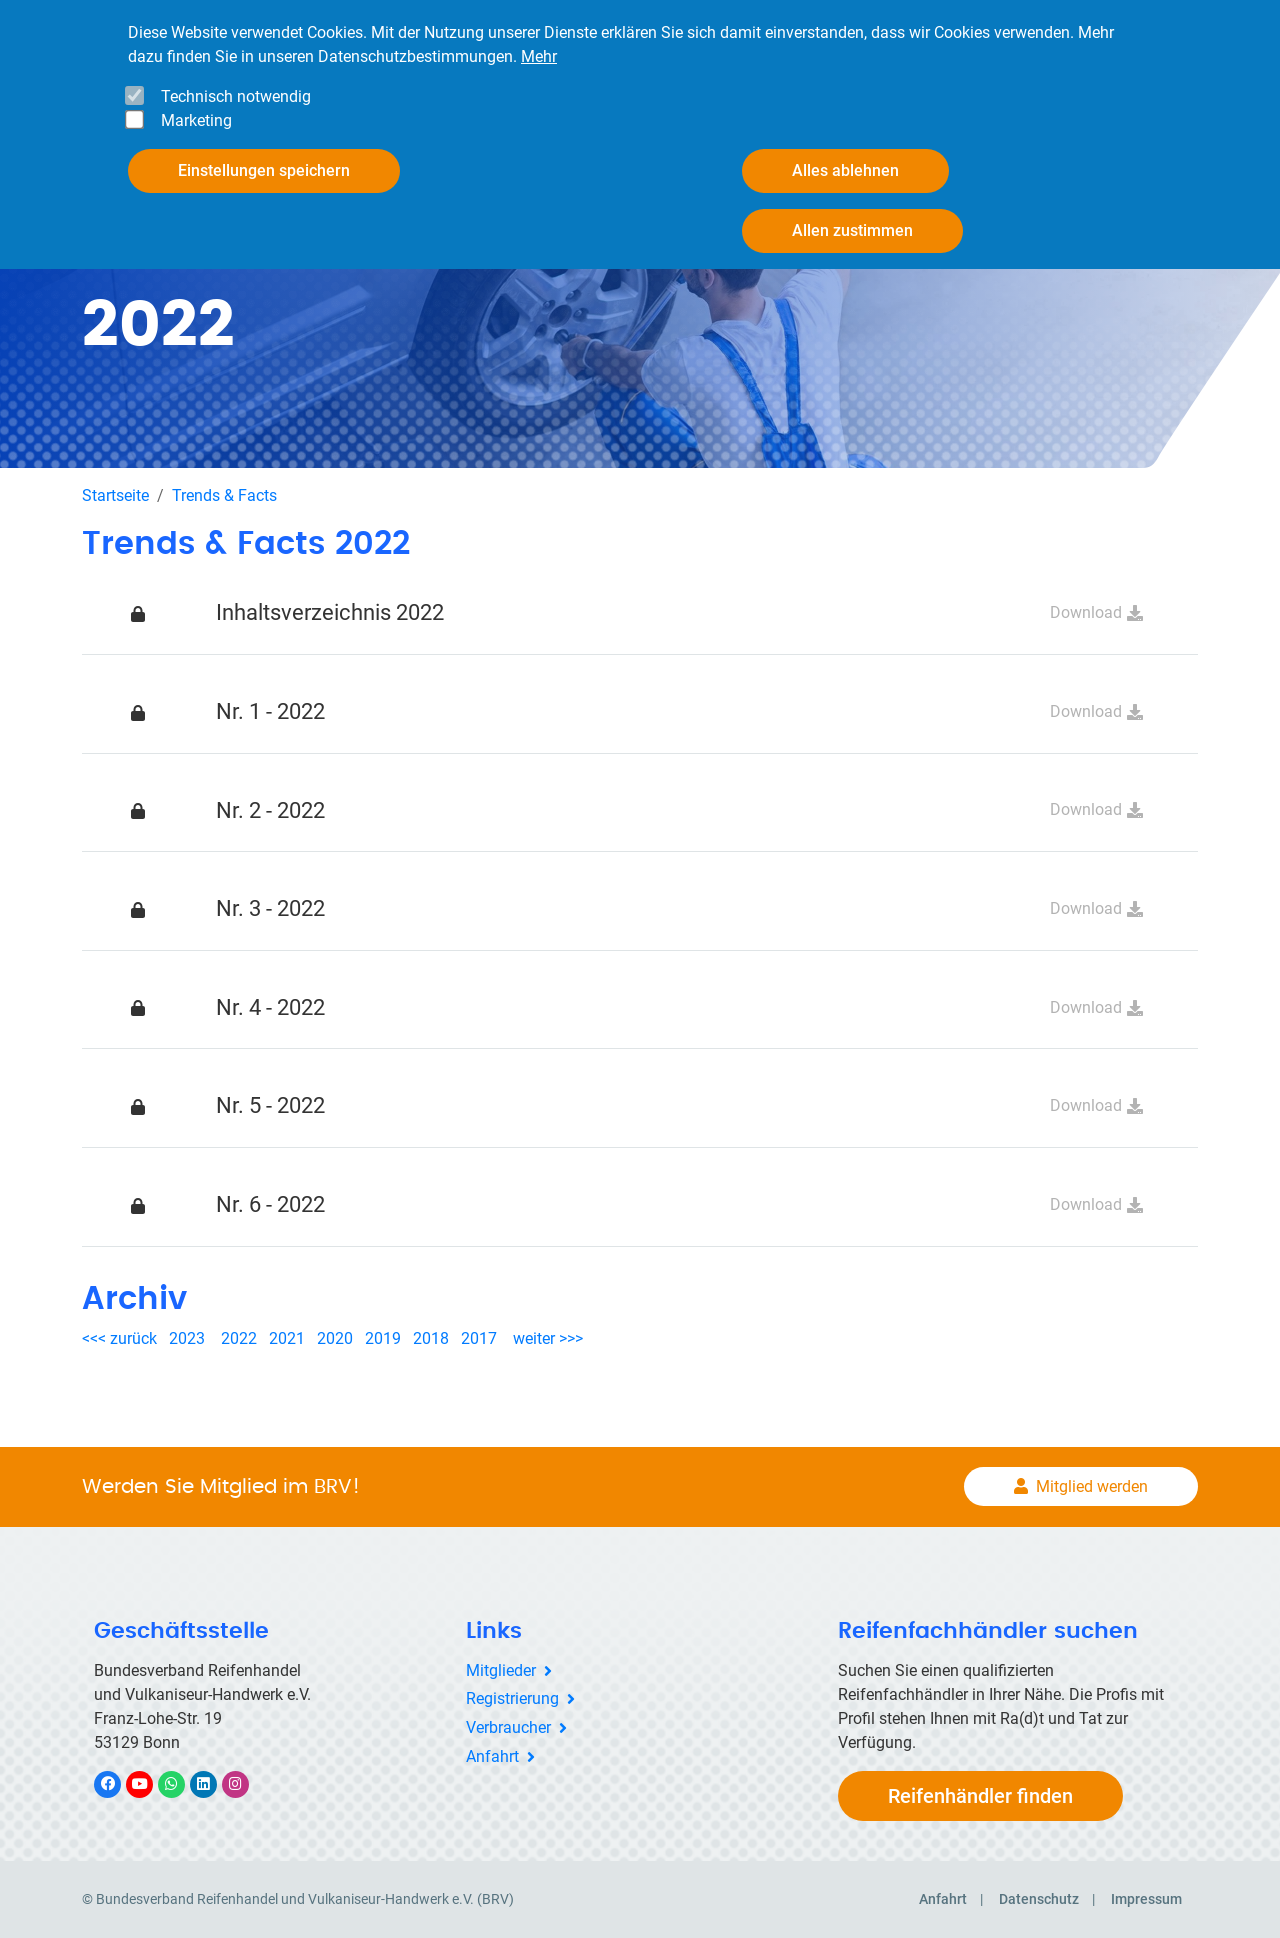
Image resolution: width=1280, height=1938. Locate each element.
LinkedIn (213, 1783)
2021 (287, 1338)
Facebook (118, 1783)
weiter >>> (548, 1338)
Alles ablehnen (845, 170)
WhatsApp (181, 1783)
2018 (431, 1338)
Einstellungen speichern (264, 170)
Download (1086, 612)
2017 (479, 1338)
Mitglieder (501, 1670)
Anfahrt (492, 1756)
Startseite (115, 495)
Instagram (245, 1783)
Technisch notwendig (236, 96)
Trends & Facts (224, 495)
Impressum (1146, 1899)
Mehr (539, 56)
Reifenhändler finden (980, 1796)
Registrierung (512, 1698)
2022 (239, 1338)
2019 (383, 1338)
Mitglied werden (1092, 1486)
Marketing (196, 120)
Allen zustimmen (852, 230)
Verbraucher (508, 1727)
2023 (187, 1338)
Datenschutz (1039, 1899)
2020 (339, 1338)
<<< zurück (121, 1338)
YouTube (151, 1783)
